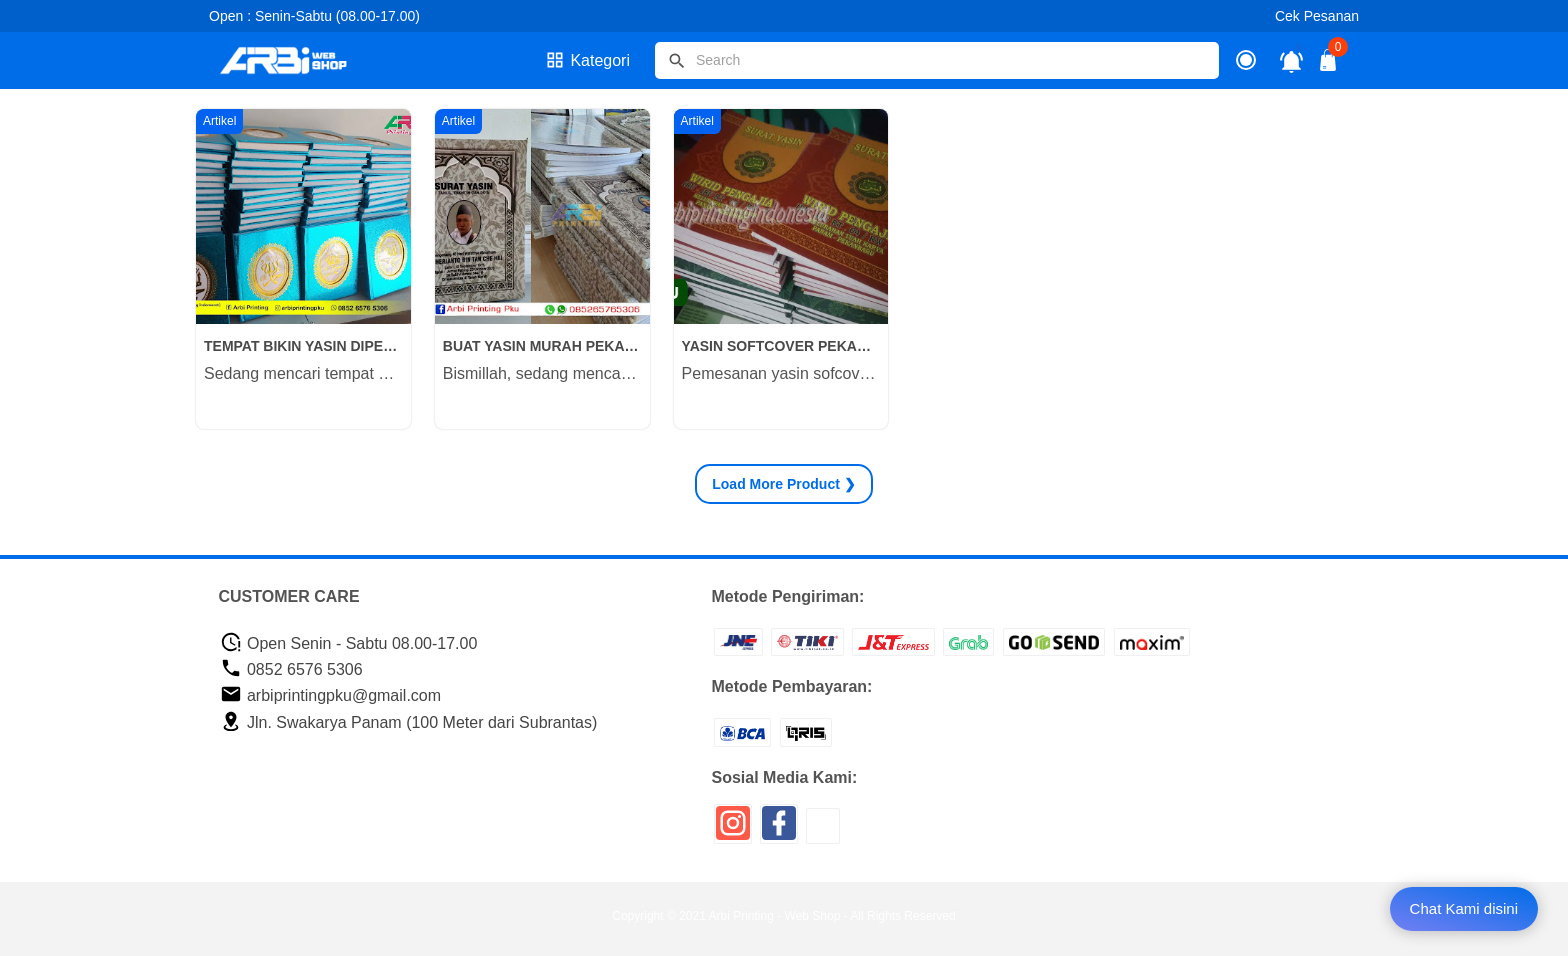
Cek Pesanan (1317, 16)
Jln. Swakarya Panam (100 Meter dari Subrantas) (409, 722)
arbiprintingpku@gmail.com (331, 695)
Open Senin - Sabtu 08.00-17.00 (349, 643)
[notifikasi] (1291, 60)
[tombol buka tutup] (1329, 65)
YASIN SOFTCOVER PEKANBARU (781, 346)
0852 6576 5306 (291, 669)
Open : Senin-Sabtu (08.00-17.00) (314, 16)
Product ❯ (783, 484)
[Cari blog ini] (937, 60)
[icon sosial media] (733, 830)
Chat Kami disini (1464, 908)
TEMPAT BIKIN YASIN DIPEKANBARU (303, 346)
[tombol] (677, 61)
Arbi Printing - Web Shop (775, 916)
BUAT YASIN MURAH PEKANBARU (542, 346)
